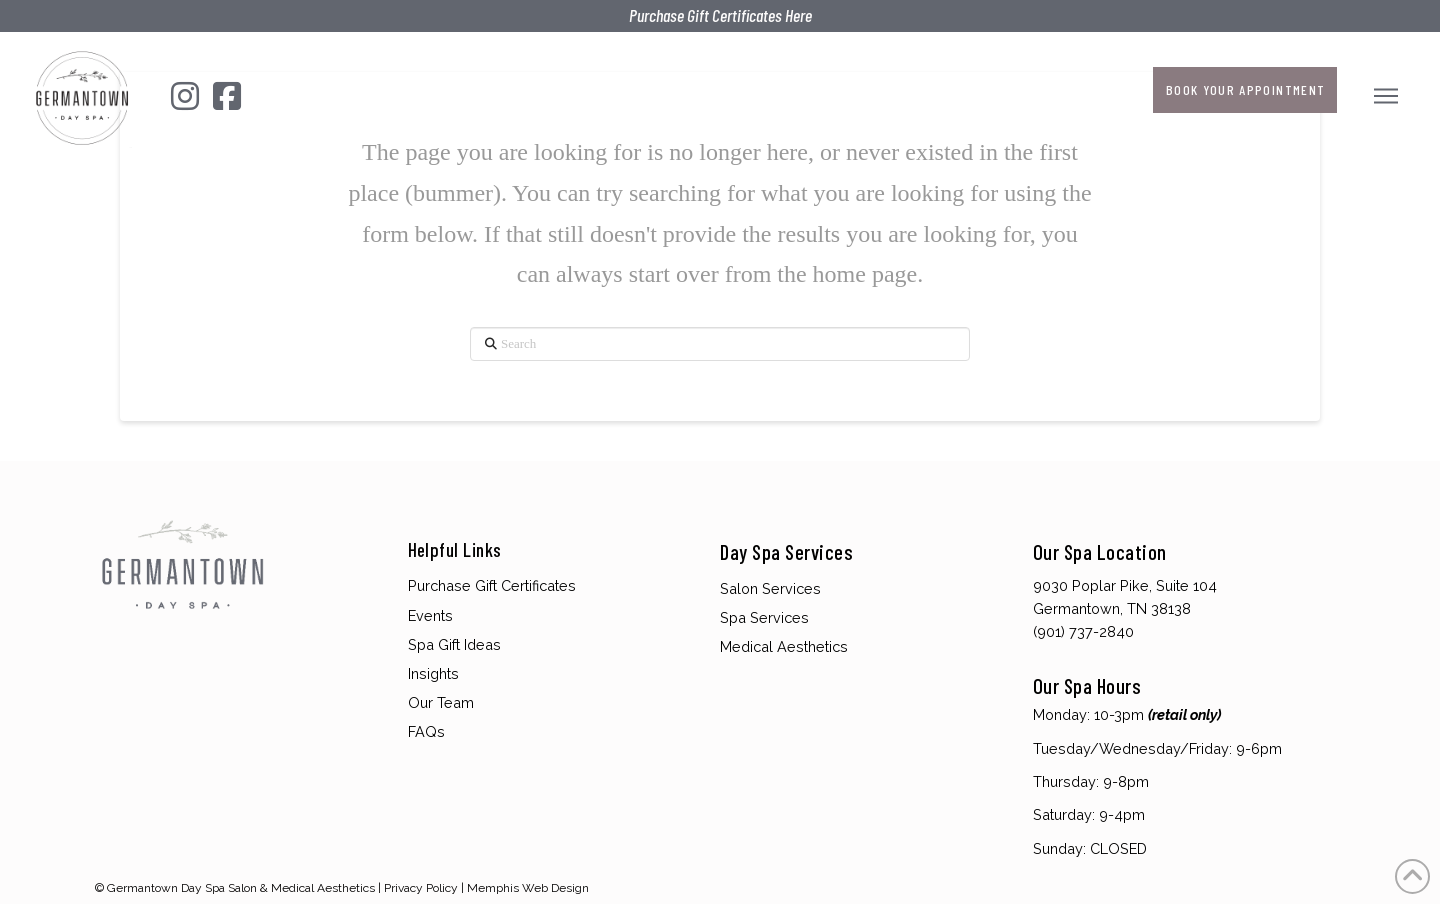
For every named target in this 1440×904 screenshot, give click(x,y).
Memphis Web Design (528, 888)
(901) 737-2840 (1083, 631)
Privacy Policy (421, 888)
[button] (1388, 95)
